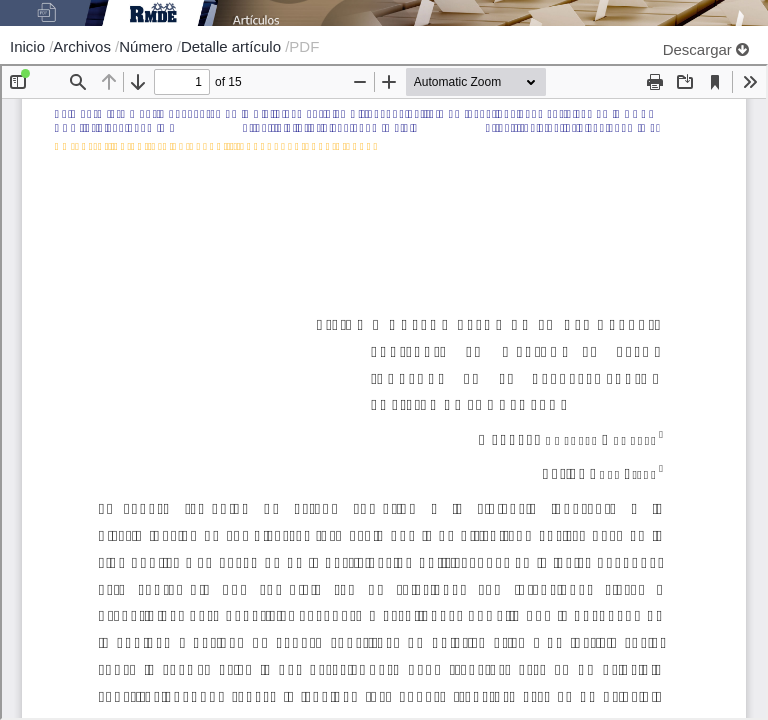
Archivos (84, 46)
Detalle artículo (233, 46)
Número (148, 46)
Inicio (29, 46)
